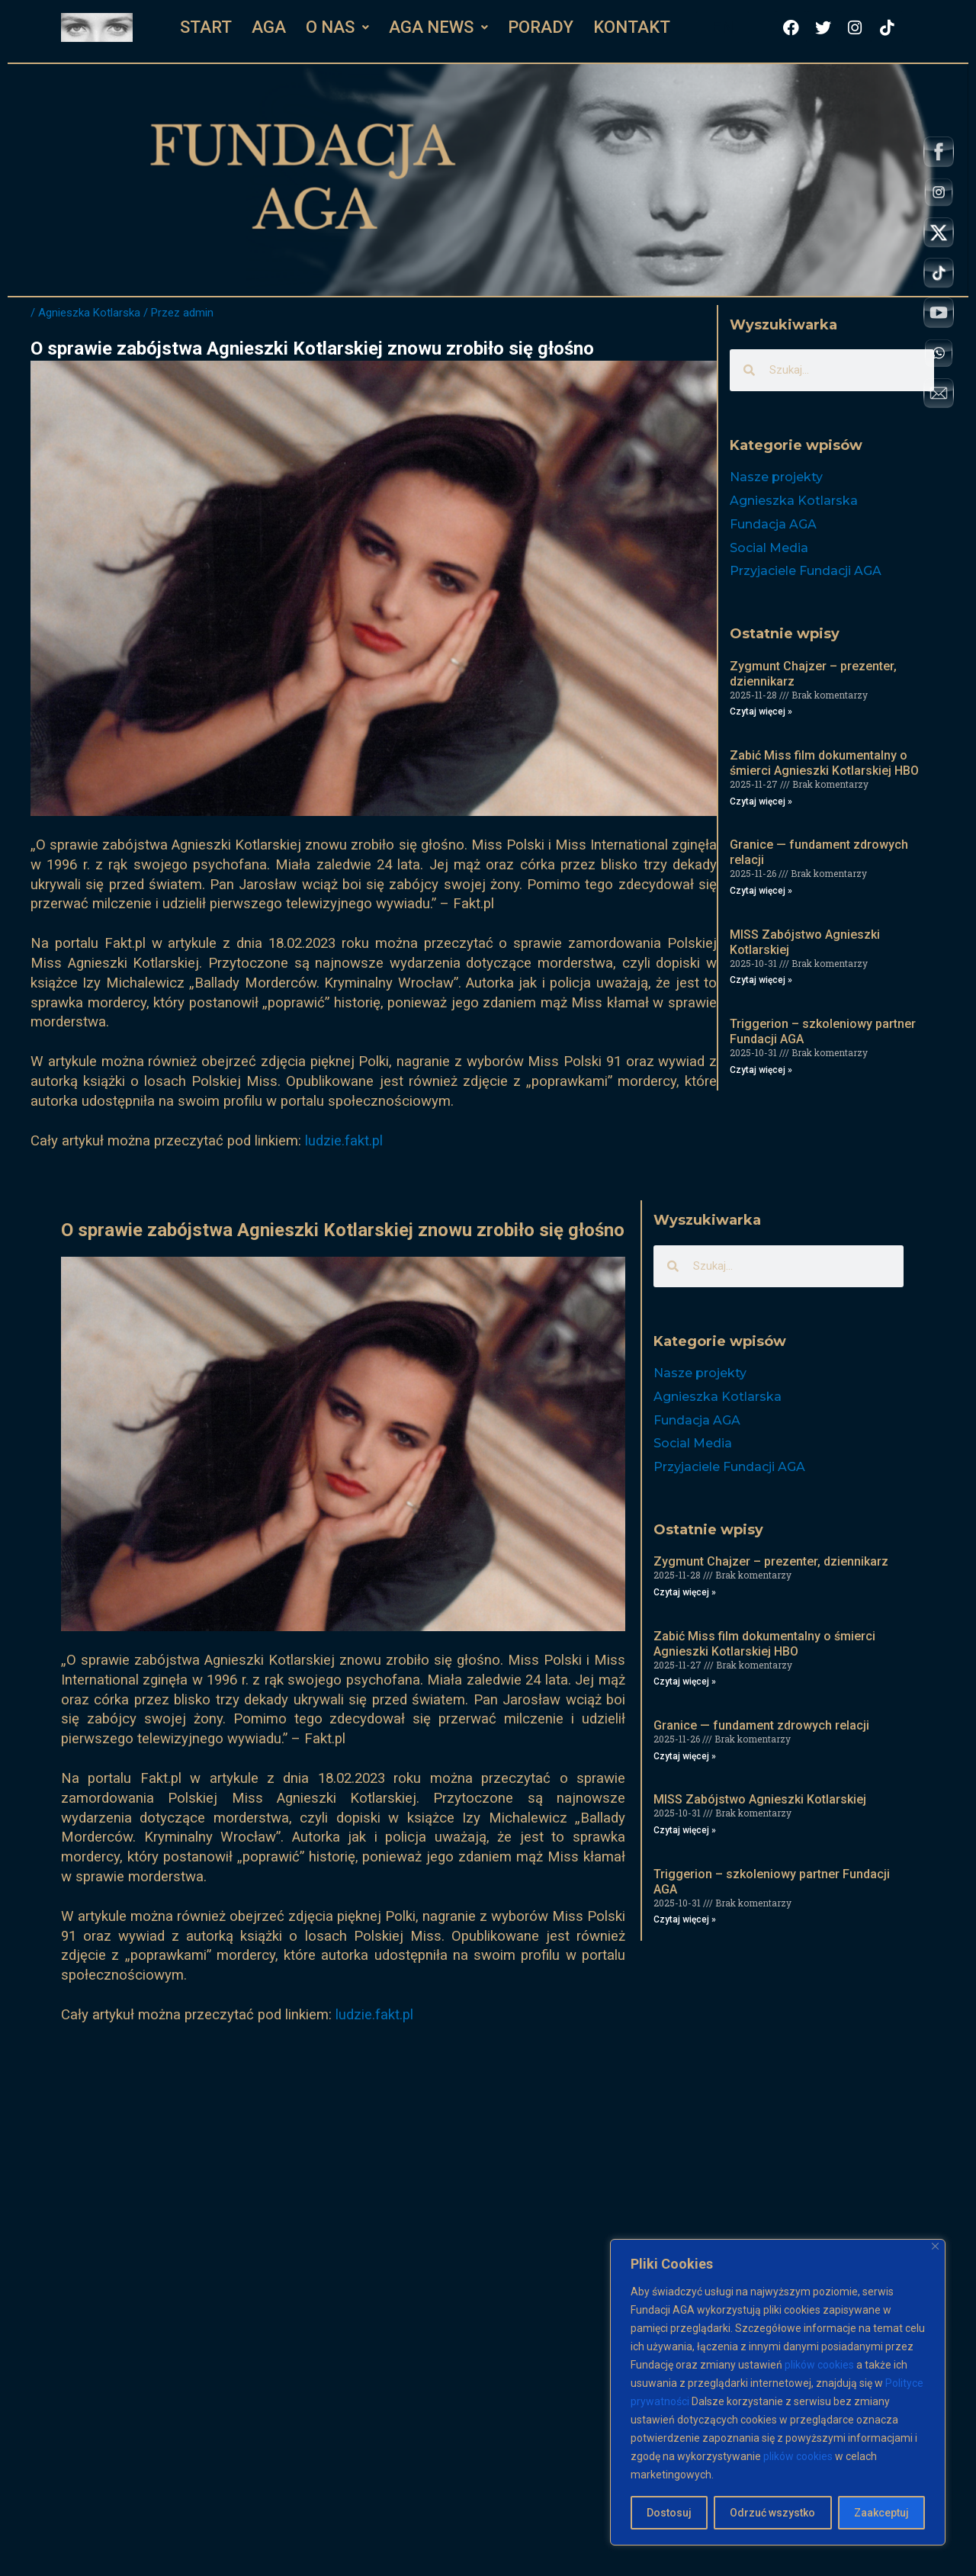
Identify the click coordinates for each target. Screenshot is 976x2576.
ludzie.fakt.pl (344, 1140)
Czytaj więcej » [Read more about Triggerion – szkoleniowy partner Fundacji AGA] (761, 1070)
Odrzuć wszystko (772, 2513)
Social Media (769, 548)
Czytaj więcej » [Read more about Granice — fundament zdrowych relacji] (761, 890)
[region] (778, 2392)
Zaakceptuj (881, 2513)
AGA (269, 27)
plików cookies (819, 2365)
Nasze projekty (776, 477)
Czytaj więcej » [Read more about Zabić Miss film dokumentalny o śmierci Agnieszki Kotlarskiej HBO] (761, 801)
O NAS (337, 27)
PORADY (540, 27)
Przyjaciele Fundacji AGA (805, 571)
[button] (337, 27)
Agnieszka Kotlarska (89, 313)
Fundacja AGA (773, 524)
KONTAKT (631, 27)
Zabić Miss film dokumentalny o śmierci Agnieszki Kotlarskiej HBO (824, 763)
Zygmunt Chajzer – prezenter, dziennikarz (770, 1561)
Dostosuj (669, 2513)
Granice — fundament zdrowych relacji (761, 1725)
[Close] (935, 2246)
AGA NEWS (438, 27)
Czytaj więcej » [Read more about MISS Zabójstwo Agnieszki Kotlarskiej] (761, 980)
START (206, 27)
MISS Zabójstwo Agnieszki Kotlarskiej (759, 1799)
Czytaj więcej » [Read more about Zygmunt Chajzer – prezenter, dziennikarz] (761, 711)
